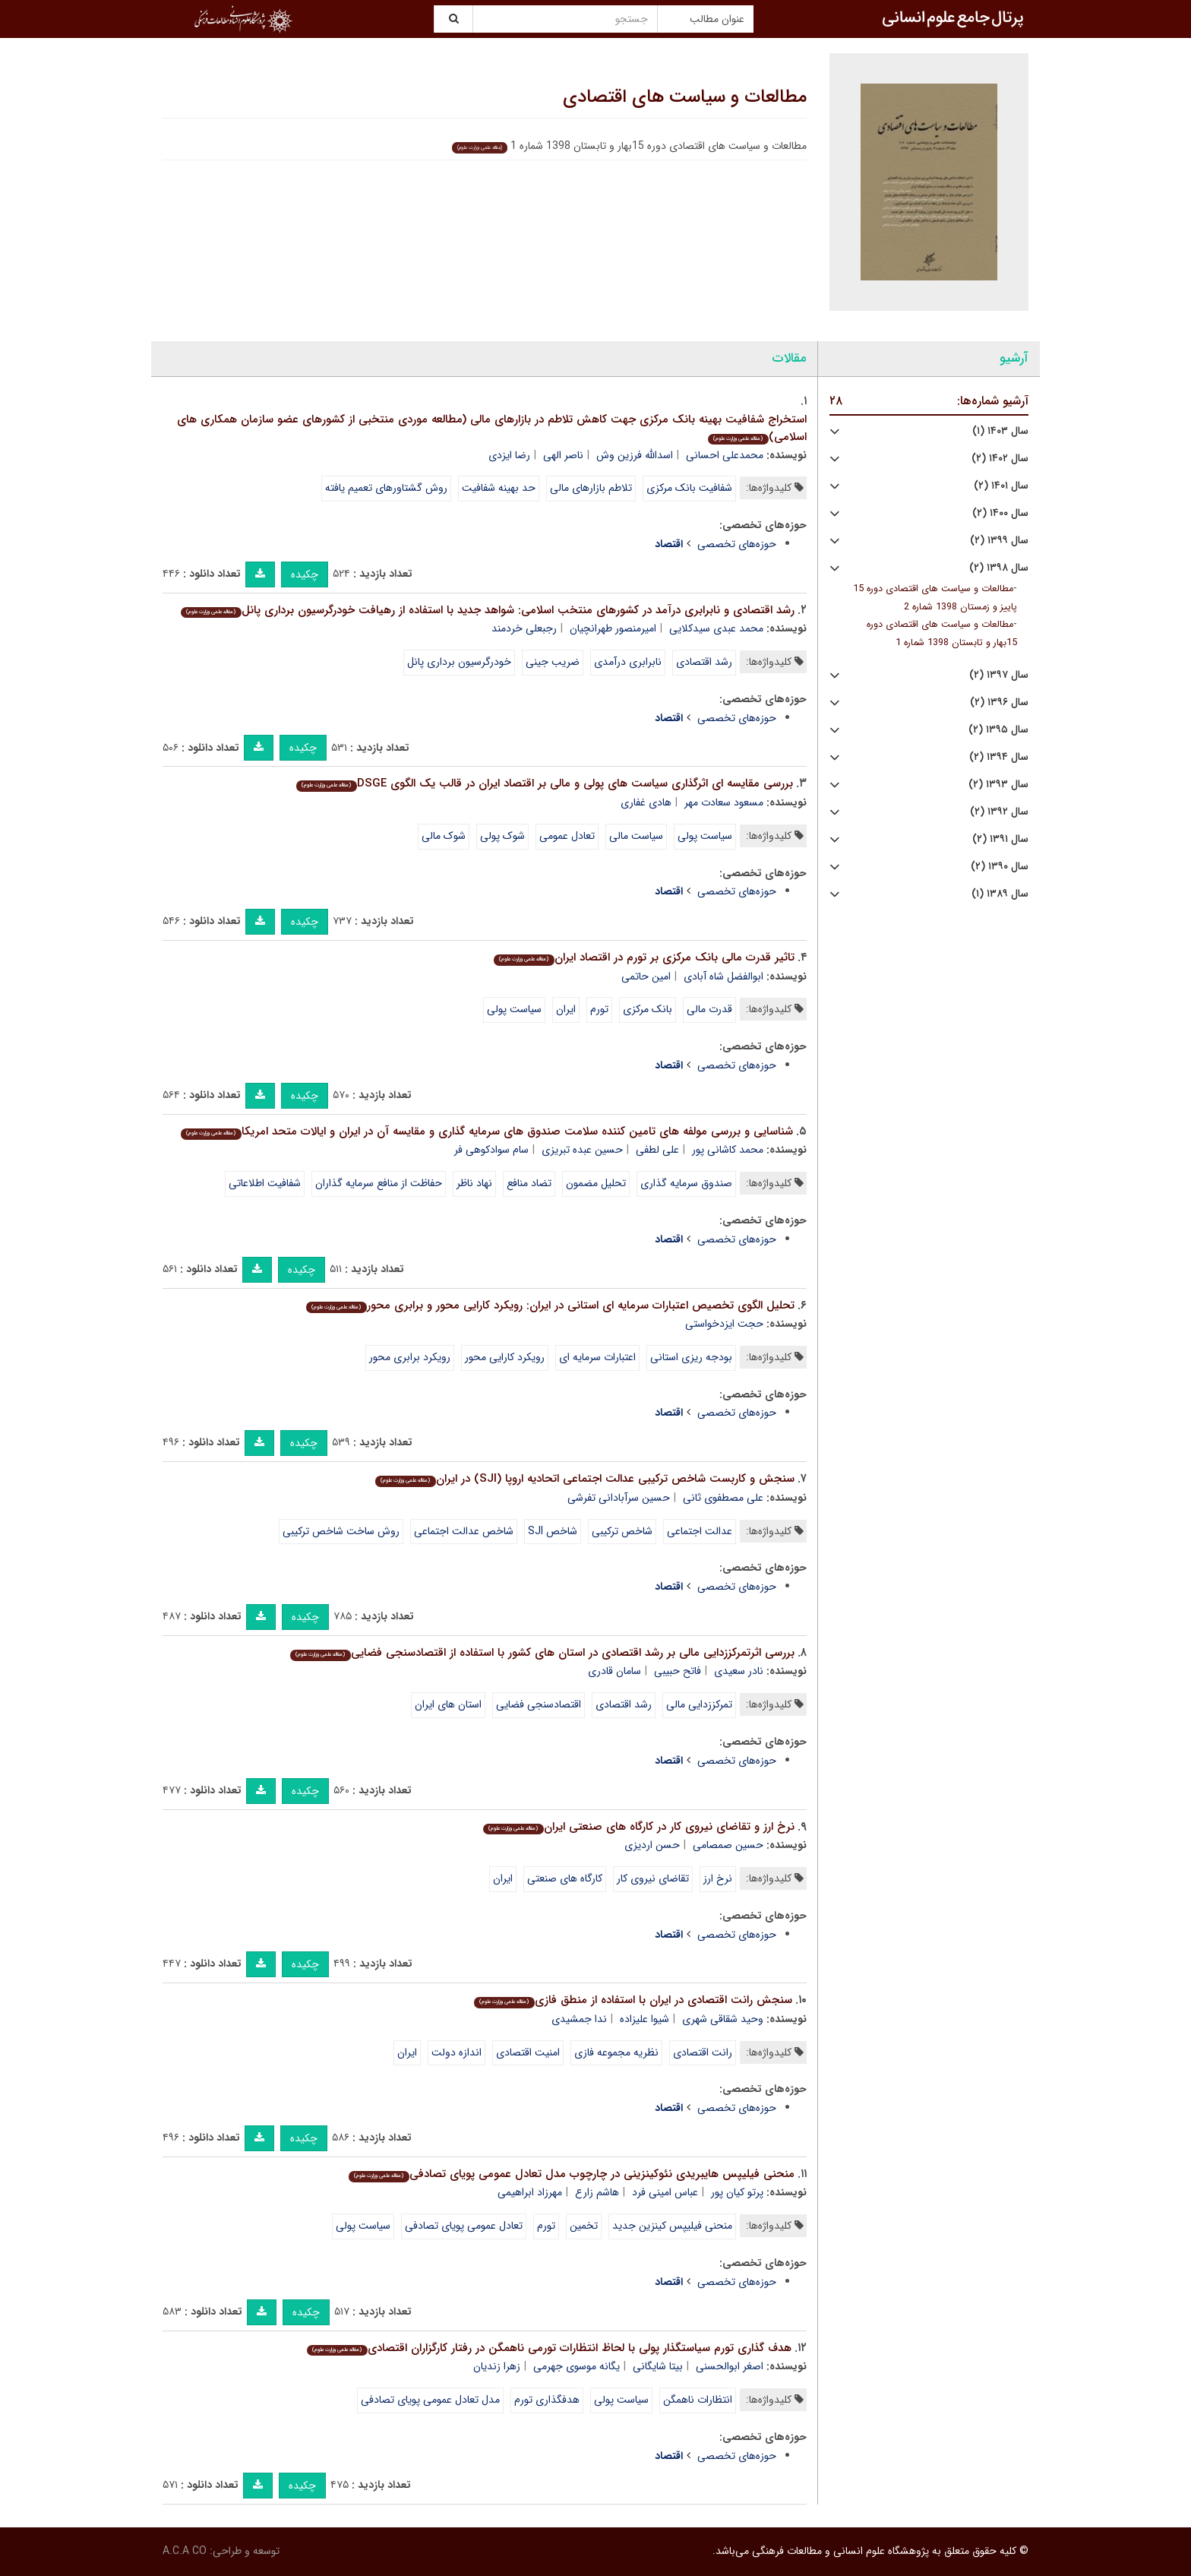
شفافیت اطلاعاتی (265, 1183)
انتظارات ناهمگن (697, 2399)
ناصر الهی (563, 455)
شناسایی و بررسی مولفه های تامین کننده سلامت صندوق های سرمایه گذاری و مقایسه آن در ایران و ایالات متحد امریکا (486, 1131)
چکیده (304, 574)
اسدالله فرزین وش (634, 455)
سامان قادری (614, 1671)
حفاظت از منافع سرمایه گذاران (378, 1183)
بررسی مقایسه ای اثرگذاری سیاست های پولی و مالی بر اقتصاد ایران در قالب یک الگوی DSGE (544, 783)
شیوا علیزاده (644, 2019)
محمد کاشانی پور (727, 1149)
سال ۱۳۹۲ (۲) (999, 812)
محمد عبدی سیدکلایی (716, 628)
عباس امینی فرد (665, 2192)
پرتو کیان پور (737, 2192)
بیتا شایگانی (658, 2366)
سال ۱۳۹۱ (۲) (1000, 839)
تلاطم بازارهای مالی (591, 487)
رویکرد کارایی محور (505, 1357)
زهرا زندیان (496, 2366)
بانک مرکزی (647, 1009)
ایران (566, 1009)
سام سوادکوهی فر (491, 1149)
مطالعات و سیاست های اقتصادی (685, 97)
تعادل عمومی (567, 836)
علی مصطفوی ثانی (723, 1497)
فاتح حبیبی (677, 1671)
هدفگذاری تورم (547, 2399)
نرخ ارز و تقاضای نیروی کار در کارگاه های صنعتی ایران (638, 1827)
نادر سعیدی (738, 1671)
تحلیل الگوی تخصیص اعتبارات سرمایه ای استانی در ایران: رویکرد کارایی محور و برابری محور (550, 1305)
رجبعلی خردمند (524, 628)
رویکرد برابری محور (409, 1357)
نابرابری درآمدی (628, 661)
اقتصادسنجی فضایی (538, 1704)
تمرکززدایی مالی (699, 1704)
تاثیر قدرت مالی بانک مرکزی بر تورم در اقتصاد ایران (644, 957)
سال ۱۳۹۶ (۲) (999, 702)
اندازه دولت (456, 2052)
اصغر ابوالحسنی (729, 2366)
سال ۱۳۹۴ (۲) (998, 757)
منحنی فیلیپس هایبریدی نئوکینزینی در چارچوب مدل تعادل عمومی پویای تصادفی (571, 2174)
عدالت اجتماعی (699, 1531)
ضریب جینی (553, 661)
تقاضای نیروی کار (653, 1878)
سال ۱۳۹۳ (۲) (998, 785)
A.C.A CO (185, 2551)
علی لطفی (657, 1149)
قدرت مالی (709, 1009)
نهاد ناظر (474, 1183)
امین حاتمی (646, 976)
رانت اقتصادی (702, 2052)
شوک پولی (502, 836)
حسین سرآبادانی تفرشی (618, 1497)
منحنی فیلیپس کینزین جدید (672, 2225)
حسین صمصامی (728, 1845)
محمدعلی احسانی (724, 455)
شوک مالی (444, 836)
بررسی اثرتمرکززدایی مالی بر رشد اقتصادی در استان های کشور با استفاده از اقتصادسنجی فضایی (542, 1653)
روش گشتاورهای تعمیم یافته (386, 487)
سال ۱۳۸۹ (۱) (999, 894)
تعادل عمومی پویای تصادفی (464, 2225)
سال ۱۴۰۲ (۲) (999, 459)
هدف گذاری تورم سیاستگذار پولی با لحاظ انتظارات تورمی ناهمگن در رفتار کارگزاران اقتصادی (549, 2348)
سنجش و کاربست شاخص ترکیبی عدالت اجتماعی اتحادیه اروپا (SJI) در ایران (584, 1479)
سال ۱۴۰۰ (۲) (1000, 513)
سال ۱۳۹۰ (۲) (999, 867)
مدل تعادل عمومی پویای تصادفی (430, 2399)
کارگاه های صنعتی (564, 1878)
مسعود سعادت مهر (723, 802)
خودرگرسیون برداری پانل (459, 661)
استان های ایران (448, 1704)
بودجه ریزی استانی (691, 1357)
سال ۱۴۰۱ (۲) (1001, 486)
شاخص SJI (552, 1531)
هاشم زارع (597, 2192)
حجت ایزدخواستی (724, 1323)
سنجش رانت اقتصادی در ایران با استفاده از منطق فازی (632, 2000)
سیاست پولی (705, 836)
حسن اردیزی (652, 1845)
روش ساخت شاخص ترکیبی (341, 1531)
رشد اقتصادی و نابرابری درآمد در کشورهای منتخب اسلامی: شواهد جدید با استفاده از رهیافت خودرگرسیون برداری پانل (487, 610)
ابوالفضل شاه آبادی (723, 976)
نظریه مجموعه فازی (616, 2052)
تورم (599, 1009)
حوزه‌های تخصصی (736, 544)
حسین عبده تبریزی (582, 1149)
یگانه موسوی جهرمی (576, 2366)
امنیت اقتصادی (528, 2052)
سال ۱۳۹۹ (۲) (999, 541)
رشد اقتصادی (704, 661)
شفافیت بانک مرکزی (689, 487)
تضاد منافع (529, 1183)
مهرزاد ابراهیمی (530, 2192)
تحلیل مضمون (596, 1183)
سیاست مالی (636, 836)
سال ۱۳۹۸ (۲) (998, 568)
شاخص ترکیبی (622, 1531)
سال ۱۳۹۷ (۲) (998, 675)
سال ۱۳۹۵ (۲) (998, 730)
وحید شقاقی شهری (722, 2019)
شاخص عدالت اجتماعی (463, 1531)
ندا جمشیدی (579, 2019)
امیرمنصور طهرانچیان (613, 628)
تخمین (584, 2225)
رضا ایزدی (509, 455)
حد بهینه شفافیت (498, 487)
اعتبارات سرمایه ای (597, 1357)
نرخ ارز (717, 1878)
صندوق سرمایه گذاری (686, 1183)
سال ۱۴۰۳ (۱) (1000, 431)
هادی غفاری (646, 802)
